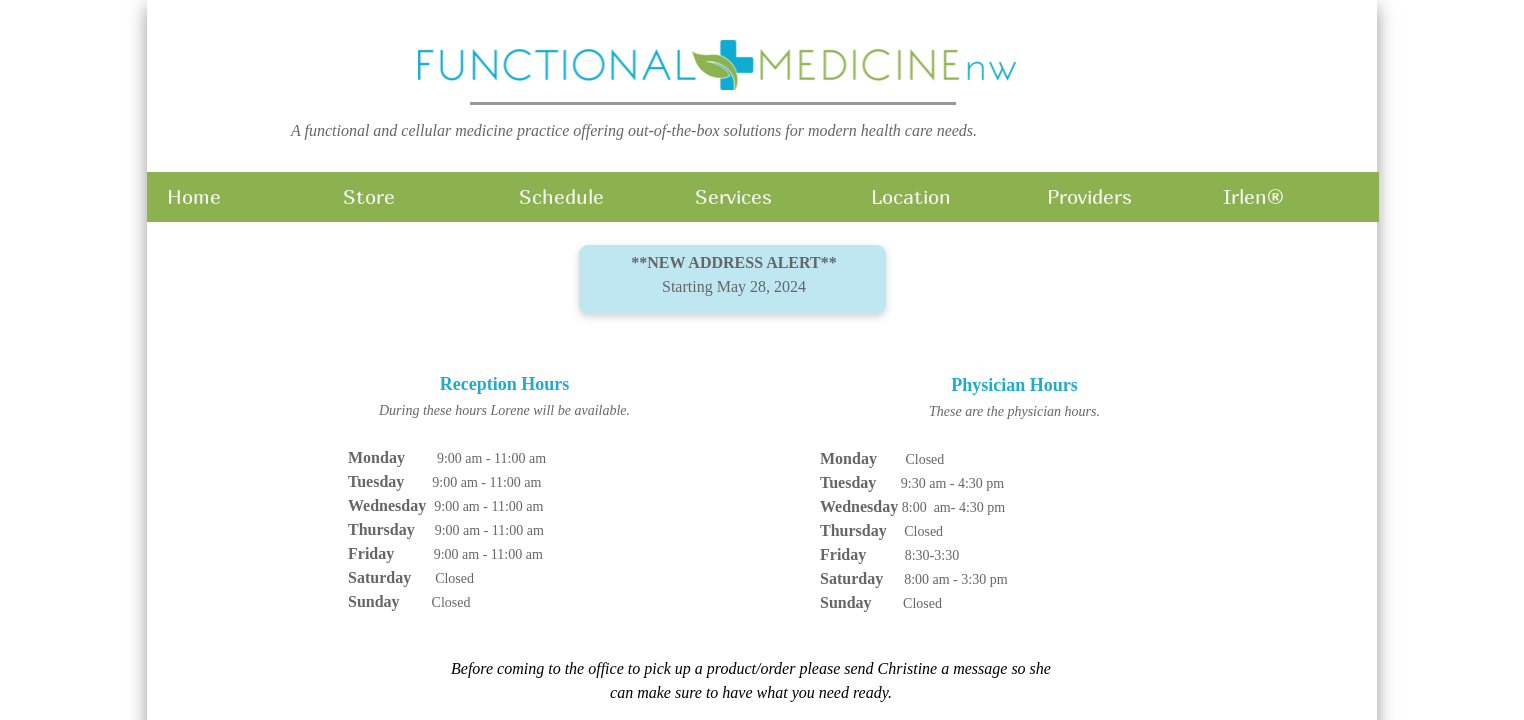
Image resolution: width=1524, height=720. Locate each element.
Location (911, 196)
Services (733, 196)
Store (369, 196)
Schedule (561, 196)
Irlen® (1253, 196)
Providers (1089, 196)
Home (194, 196)
